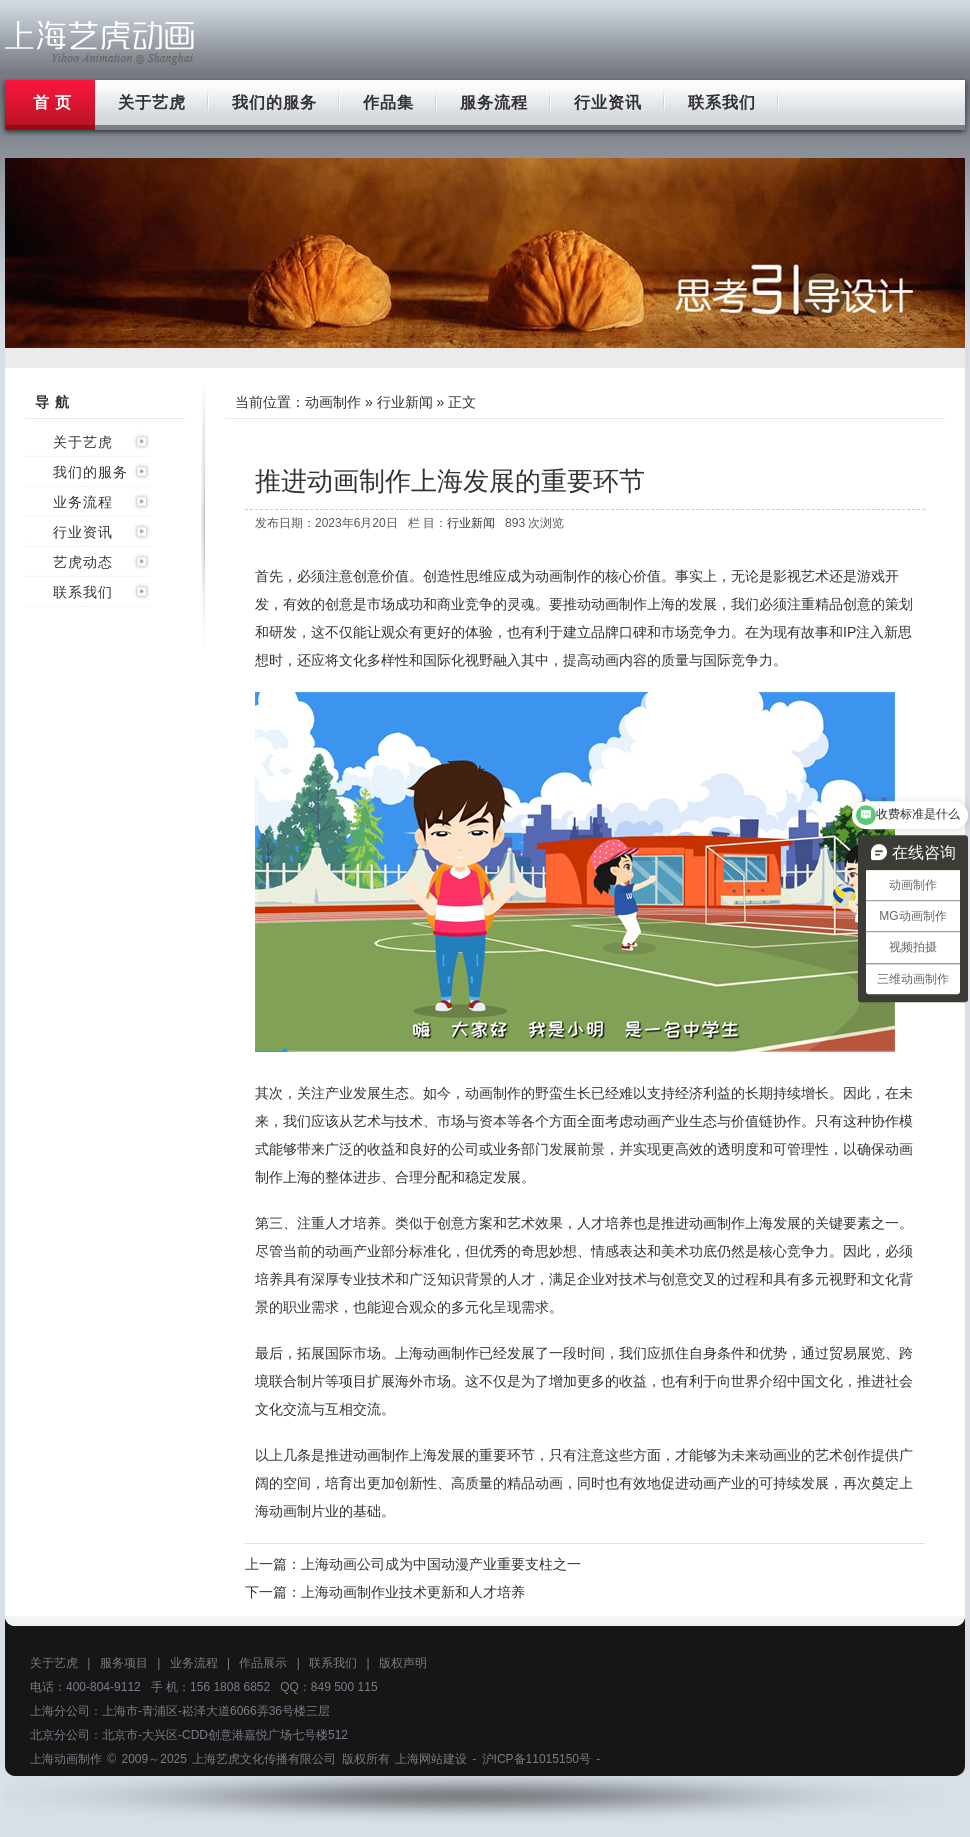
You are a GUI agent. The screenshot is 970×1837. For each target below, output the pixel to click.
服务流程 (494, 102)
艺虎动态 (83, 562)
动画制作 (333, 402)
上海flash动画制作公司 (100, 42)
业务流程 (83, 502)
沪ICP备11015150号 (536, 1759)
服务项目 (124, 1663)
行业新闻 (405, 402)
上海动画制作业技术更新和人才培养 (413, 1592)
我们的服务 (274, 102)
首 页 (52, 102)
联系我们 (722, 102)
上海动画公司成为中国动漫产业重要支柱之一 (441, 1564)
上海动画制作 (66, 1759)
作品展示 (263, 1663)
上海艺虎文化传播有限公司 (264, 1759)
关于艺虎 (152, 102)
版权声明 (403, 1663)
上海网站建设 (431, 1759)
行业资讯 (608, 102)
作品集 (388, 102)
